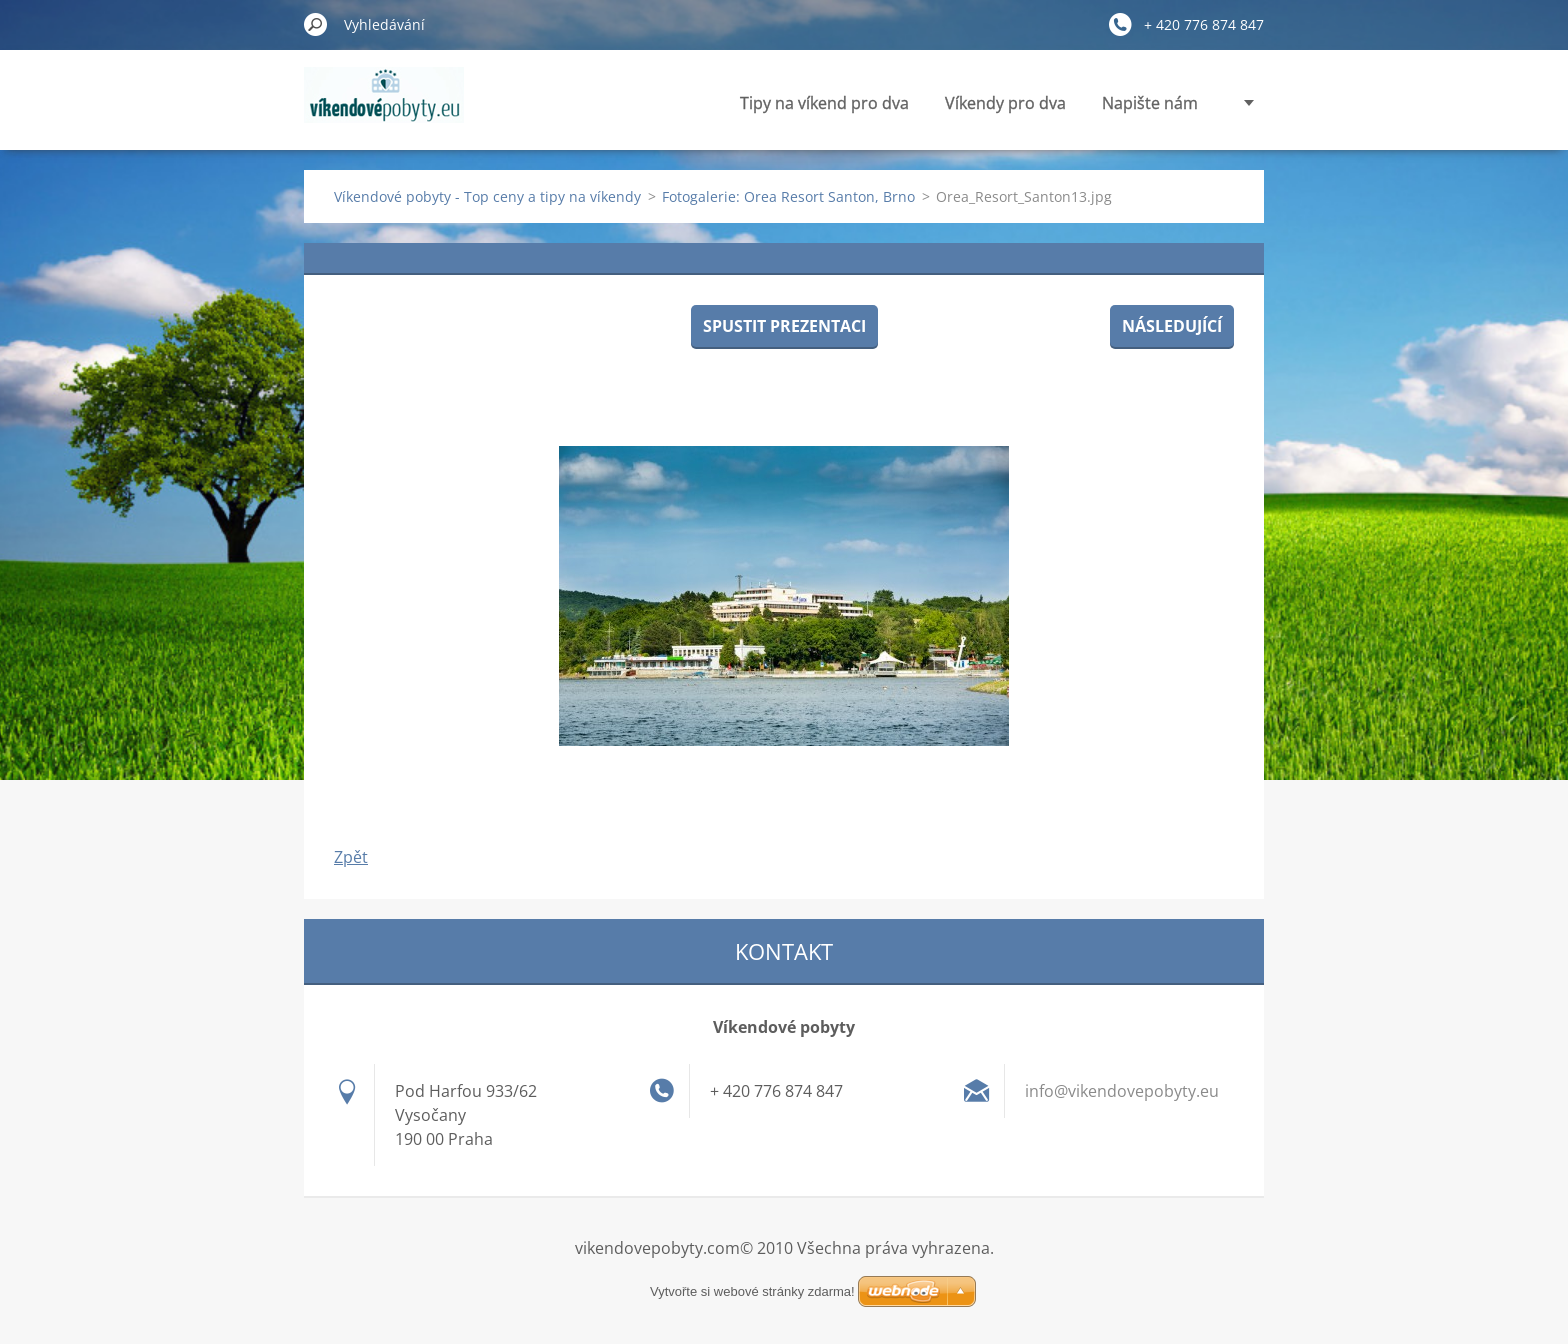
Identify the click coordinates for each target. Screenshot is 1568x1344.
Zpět (351, 857)
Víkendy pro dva (1005, 103)
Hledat (316, 24)
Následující (1172, 326)
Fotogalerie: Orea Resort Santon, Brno (788, 196)
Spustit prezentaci (784, 326)
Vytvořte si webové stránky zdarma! (752, 1291)
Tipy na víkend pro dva (824, 103)
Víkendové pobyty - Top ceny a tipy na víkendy (487, 196)
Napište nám (1150, 103)
